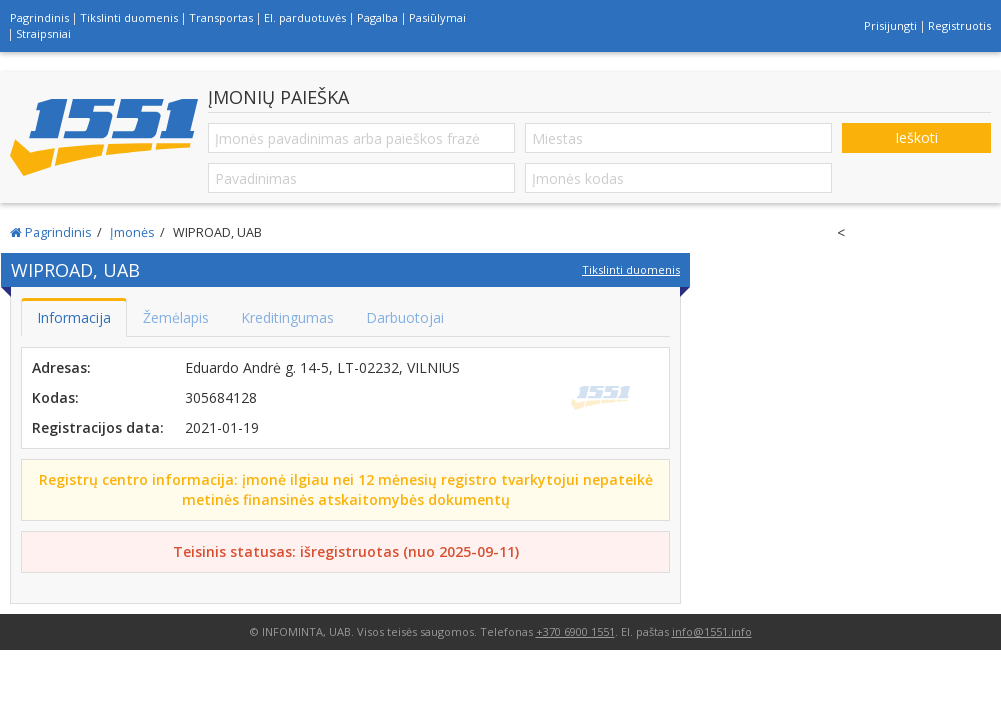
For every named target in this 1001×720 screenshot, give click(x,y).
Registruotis (959, 25)
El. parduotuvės (305, 17)
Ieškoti (916, 137)
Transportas (221, 17)
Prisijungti (890, 25)
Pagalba (377, 17)
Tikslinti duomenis (129, 17)
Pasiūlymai (437, 17)
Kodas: (55, 397)
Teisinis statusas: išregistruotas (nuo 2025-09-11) (346, 551)
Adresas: (61, 367)
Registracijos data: (98, 427)
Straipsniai (43, 33)
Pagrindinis (39, 17)
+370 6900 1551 (575, 631)
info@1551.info (712, 631)
